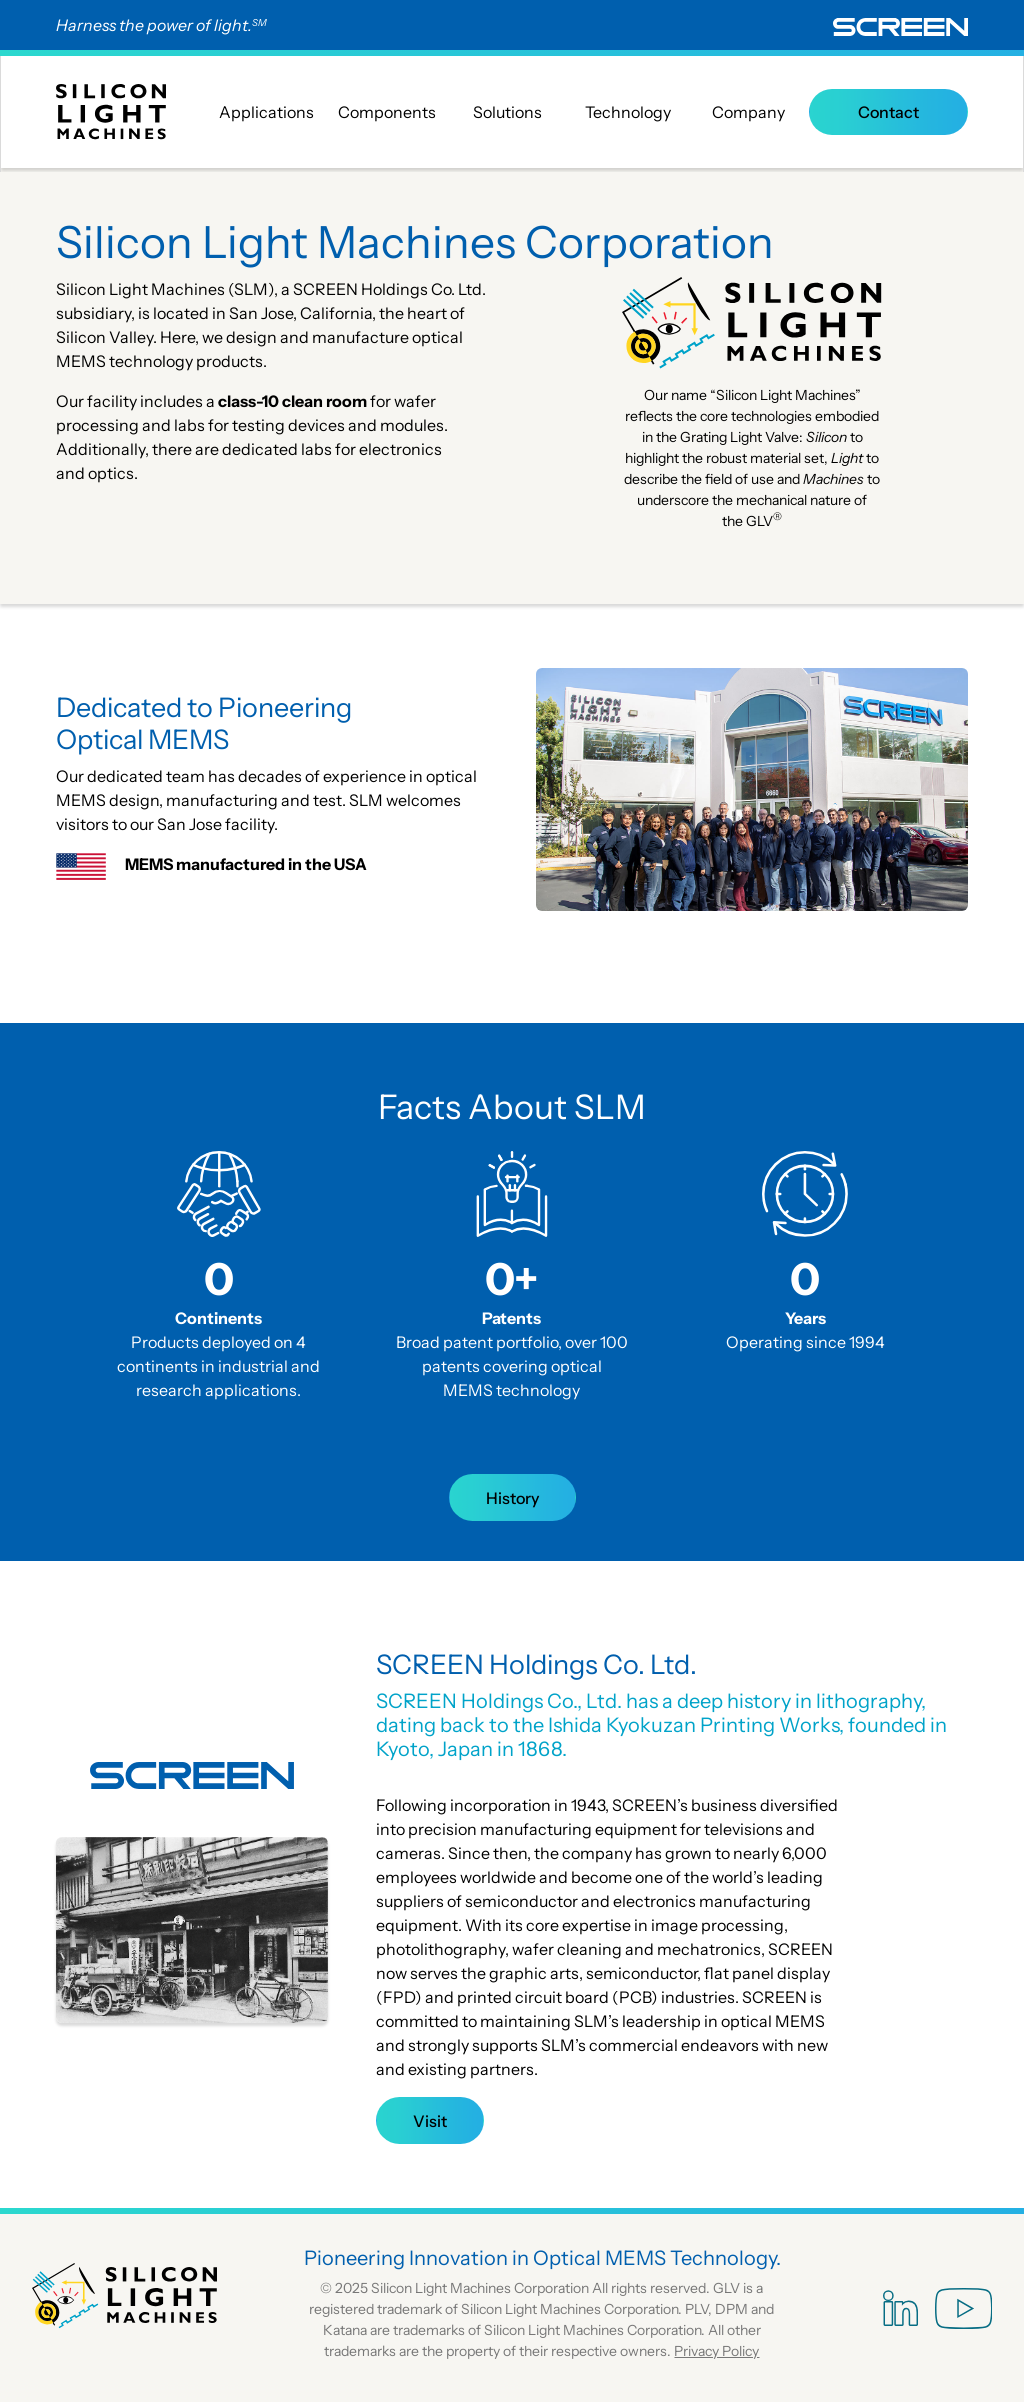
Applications (266, 112)
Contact (888, 112)
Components (387, 112)
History (512, 1498)
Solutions (507, 112)
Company (748, 112)
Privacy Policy (716, 2351)
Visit (430, 2121)
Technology (628, 112)
